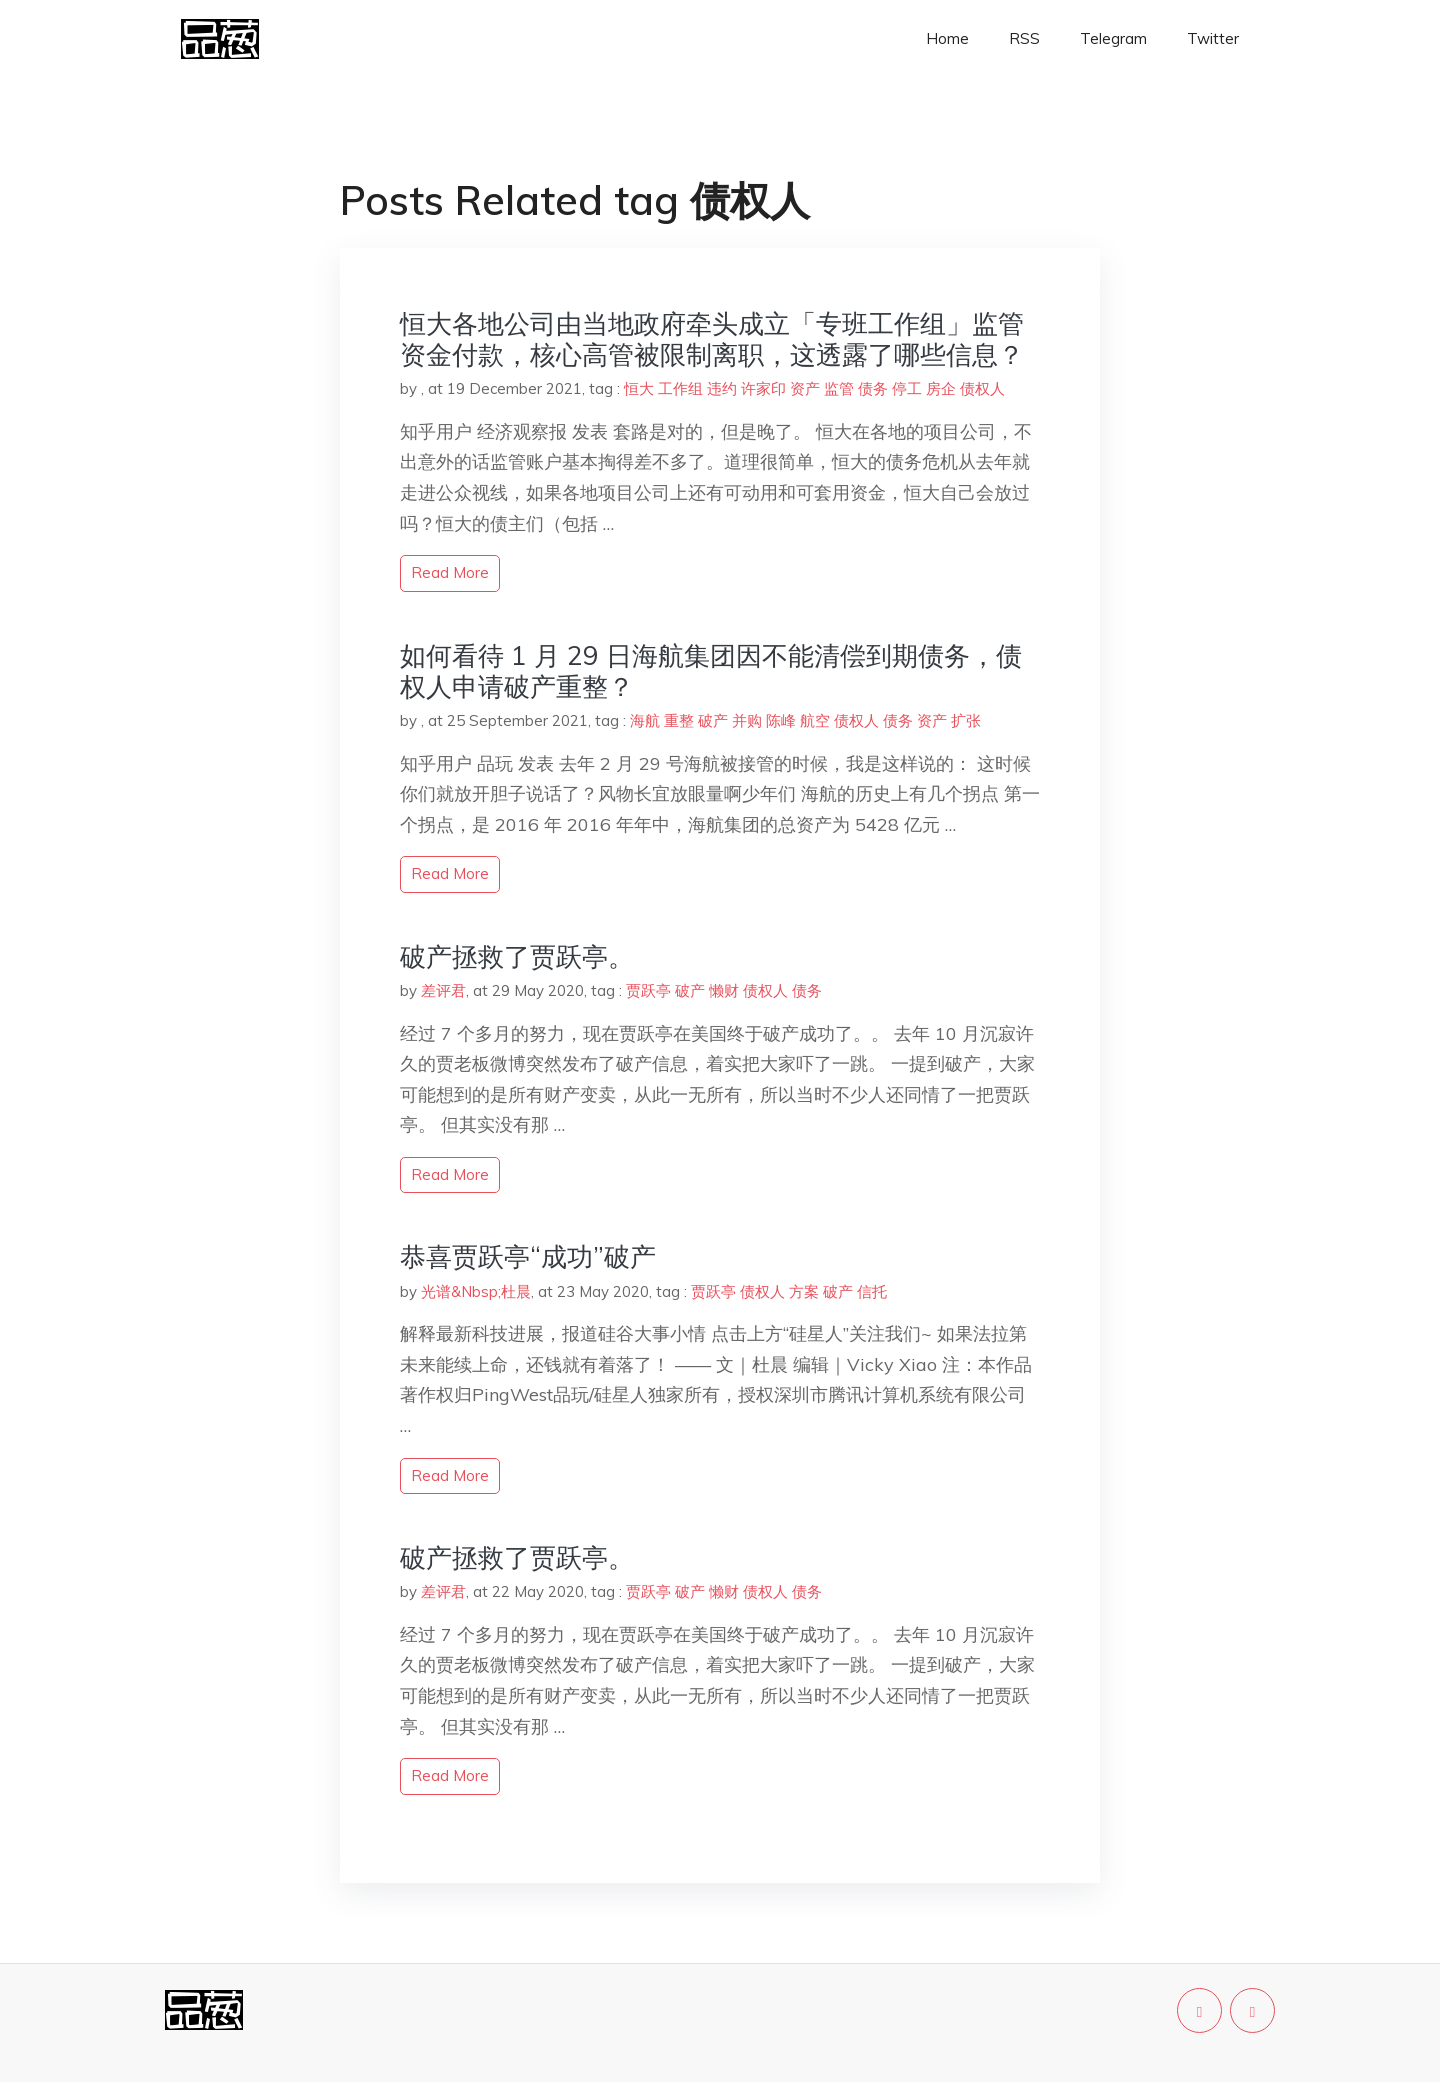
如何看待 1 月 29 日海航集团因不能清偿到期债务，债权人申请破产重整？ (711, 671)
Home (947, 38)
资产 (805, 388)
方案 (804, 1291)
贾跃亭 (648, 990)
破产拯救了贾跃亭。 (517, 956)
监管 (839, 388)
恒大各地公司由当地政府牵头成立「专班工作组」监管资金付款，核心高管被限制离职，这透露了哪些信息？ (712, 339)
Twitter (1213, 38)
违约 (722, 388)
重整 (679, 720)
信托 (872, 1291)
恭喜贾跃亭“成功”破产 (528, 1256)
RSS (1024, 38)
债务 (873, 388)
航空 (815, 720)
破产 (713, 720)
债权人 (982, 388)
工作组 (680, 388)
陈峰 (781, 720)
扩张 (966, 720)
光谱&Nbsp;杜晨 (476, 1291)
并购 (747, 720)
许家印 (763, 388)
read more (450, 572)
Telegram (1113, 38)
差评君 (443, 990)
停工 (907, 388)
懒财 (724, 990)
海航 (645, 720)
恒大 (639, 388)
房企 (941, 388)
